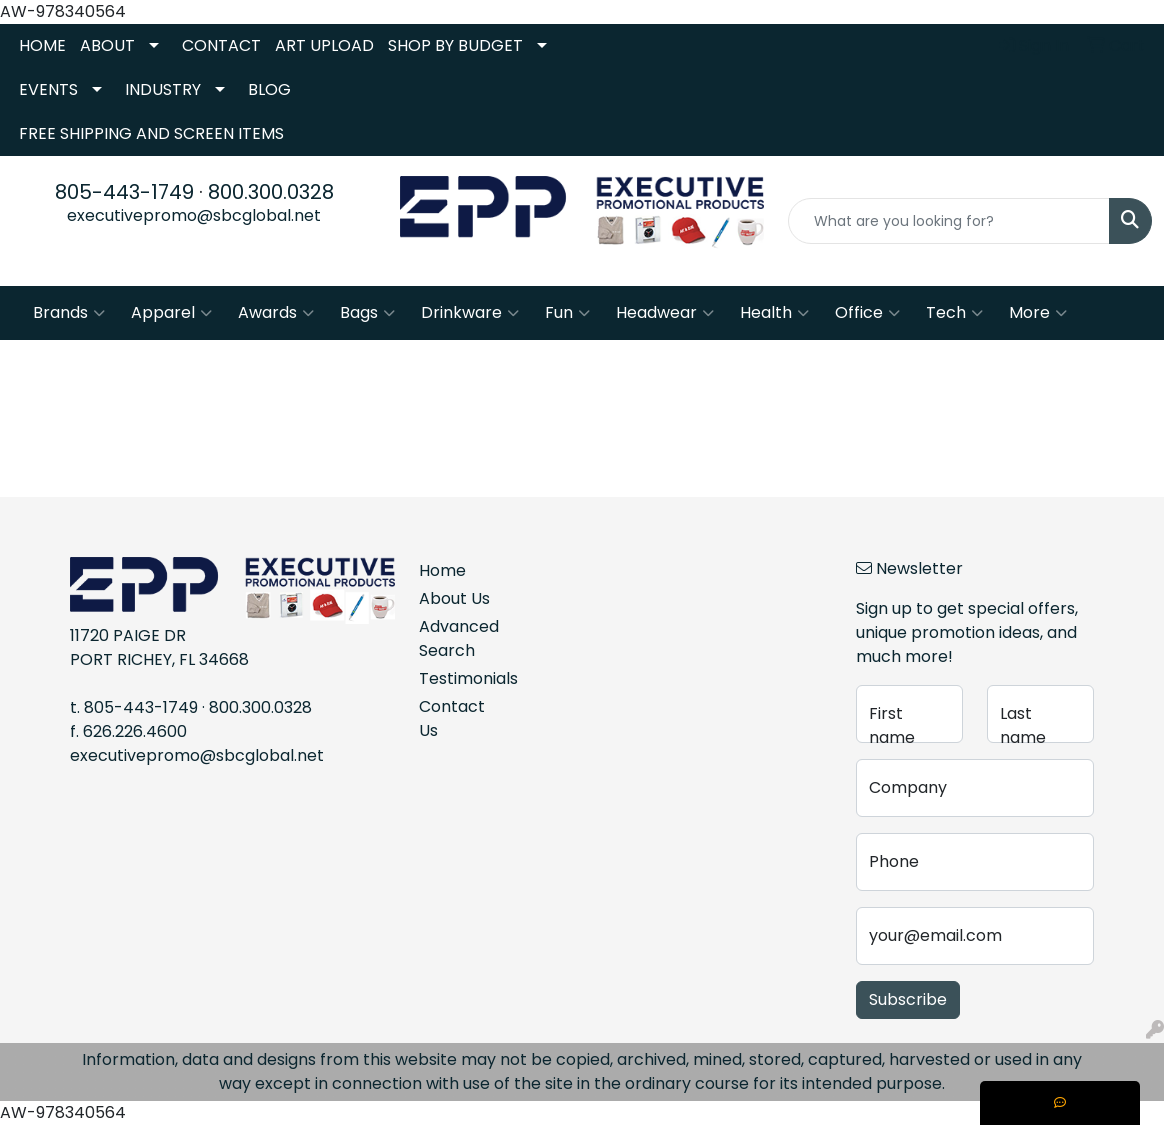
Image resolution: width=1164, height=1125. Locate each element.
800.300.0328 (271, 192)
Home (442, 570)
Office (867, 313)
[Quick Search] (949, 221)
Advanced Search (459, 638)
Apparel (171, 313)
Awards (276, 313)
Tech (954, 313)
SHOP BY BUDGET (455, 45)
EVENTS (48, 89)
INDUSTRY (163, 89)
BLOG (269, 89)
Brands (69, 313)
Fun (567, 313)
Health (774, 313)
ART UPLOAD (324, 45)
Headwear (665, 313)
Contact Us (452, 718)
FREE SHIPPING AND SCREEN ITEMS (151, 133)
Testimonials (461, 678)
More (1038, 313)
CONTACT (221, 45)
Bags (367, 313)
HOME (42, 45)
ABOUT (107, 45)
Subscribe (908, 999)
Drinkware (470, 313)
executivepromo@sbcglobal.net (194, 215)
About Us (454, 598)
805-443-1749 (124, 192)
